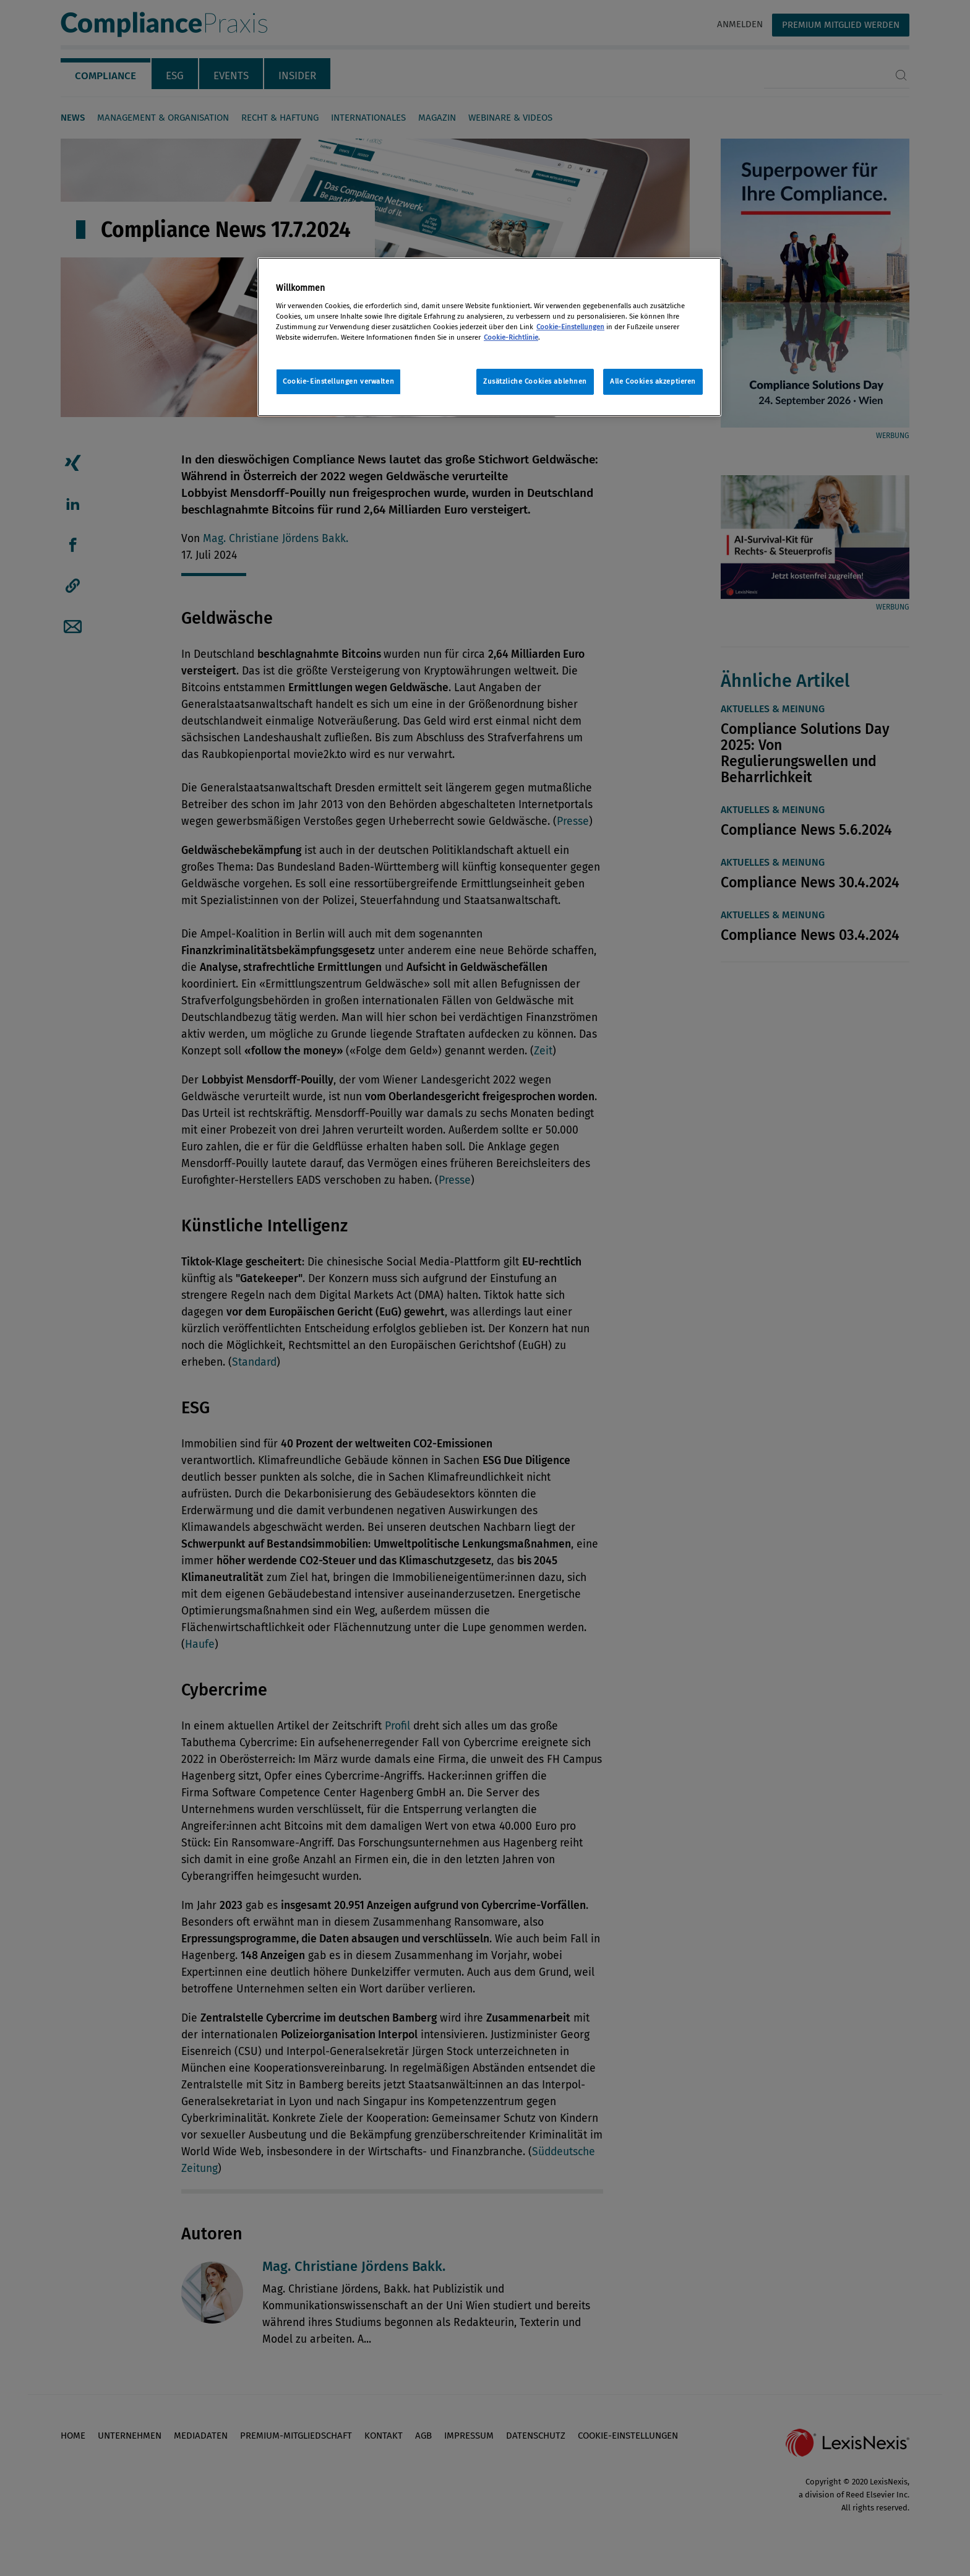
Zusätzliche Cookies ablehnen (535, 381)
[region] (489, 336)
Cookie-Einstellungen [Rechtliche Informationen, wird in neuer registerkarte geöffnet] (570, 326)
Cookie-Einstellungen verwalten (338, 381)
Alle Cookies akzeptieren (653, 381)
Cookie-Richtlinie (511, 337)
